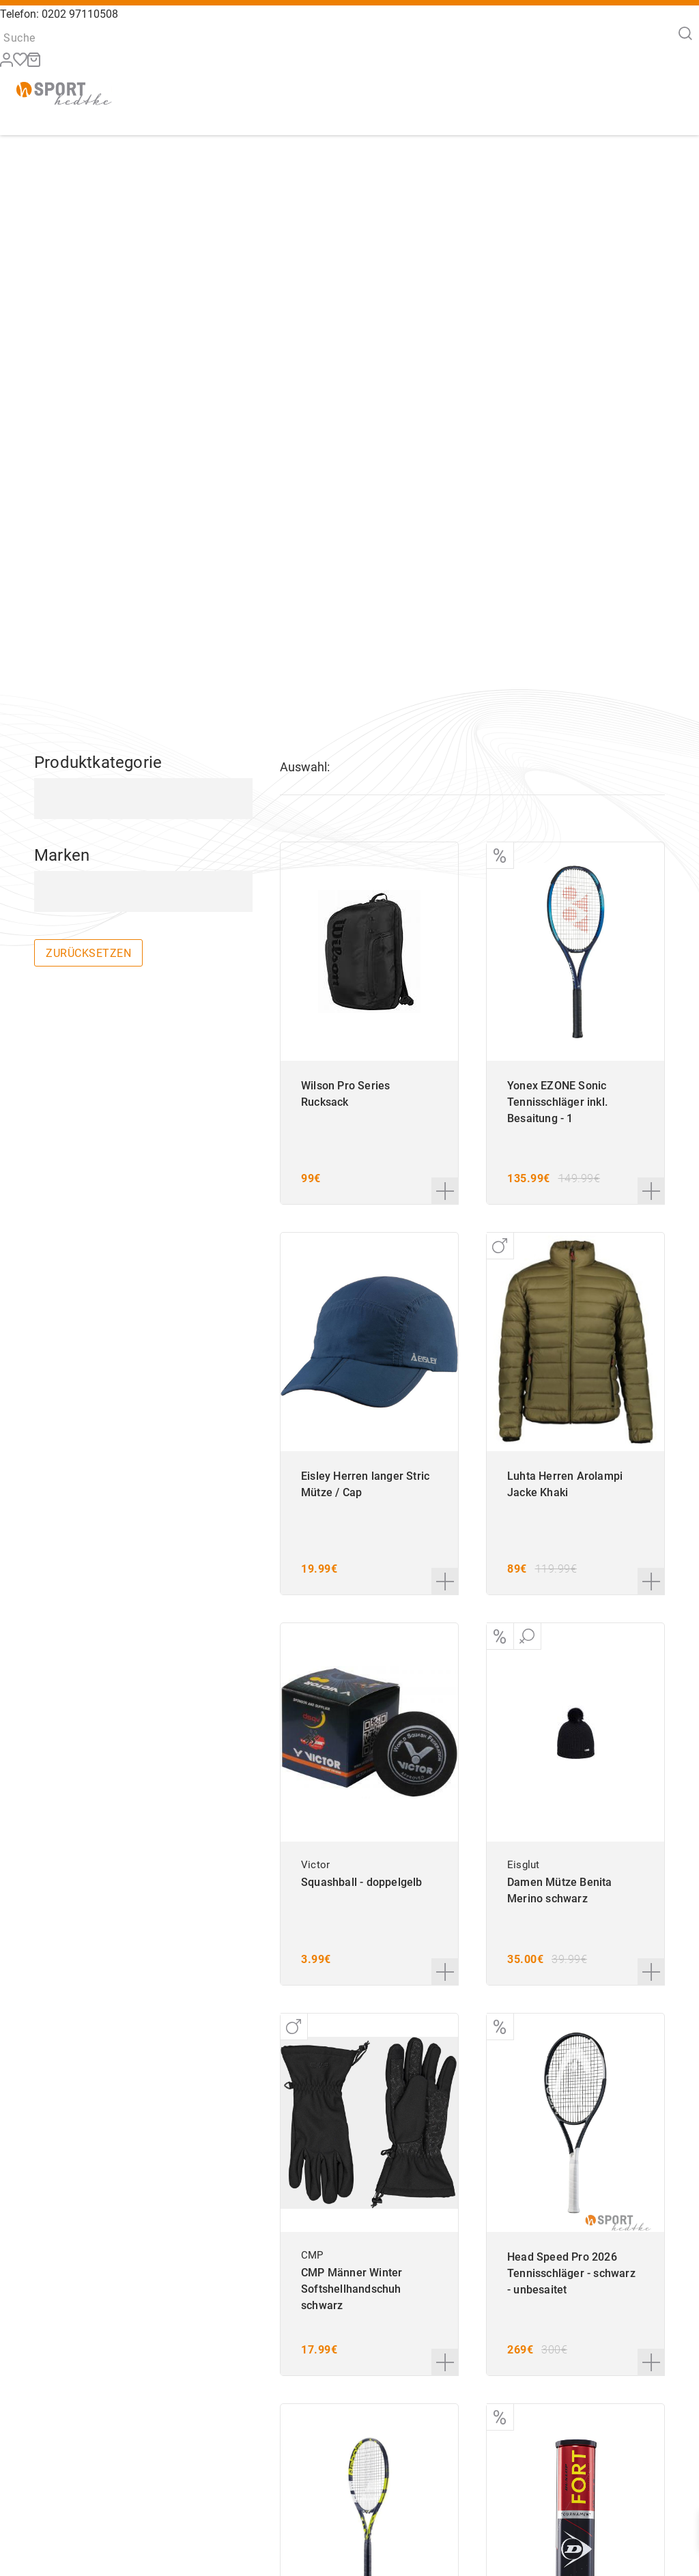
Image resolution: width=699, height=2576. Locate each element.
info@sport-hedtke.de (303, 2548)
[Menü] (670, 102)
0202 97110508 (80, 14)
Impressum (587, 2533)
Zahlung (492, 2533)
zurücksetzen (88, 520)
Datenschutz (591, 2548)
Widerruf (493, 2518)
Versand (492, 2548)
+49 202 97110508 (333, 2518)
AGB (572, 2518)
